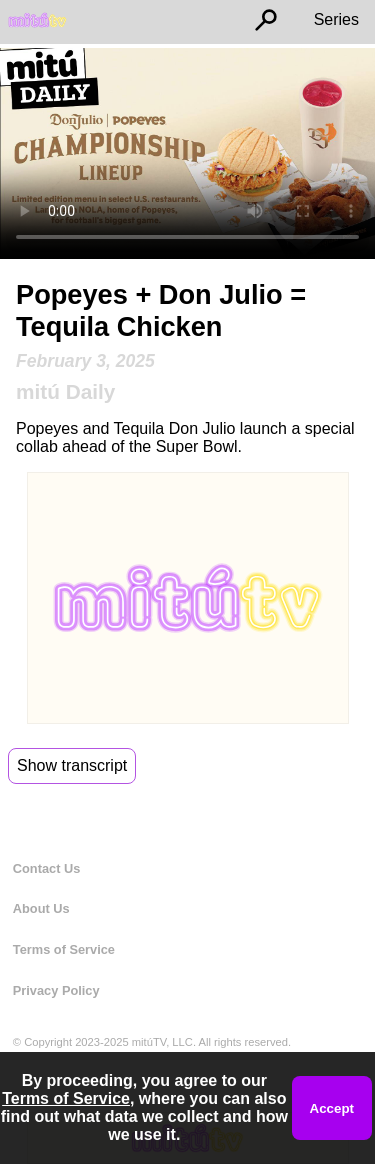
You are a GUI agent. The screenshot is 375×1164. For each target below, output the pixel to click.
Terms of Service (64, 949)
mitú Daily (65, 391)
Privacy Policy (56, 990)
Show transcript (72, 765)
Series (336, 19)
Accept (332, 1108)
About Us (41, 908)
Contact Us (47, 868)
